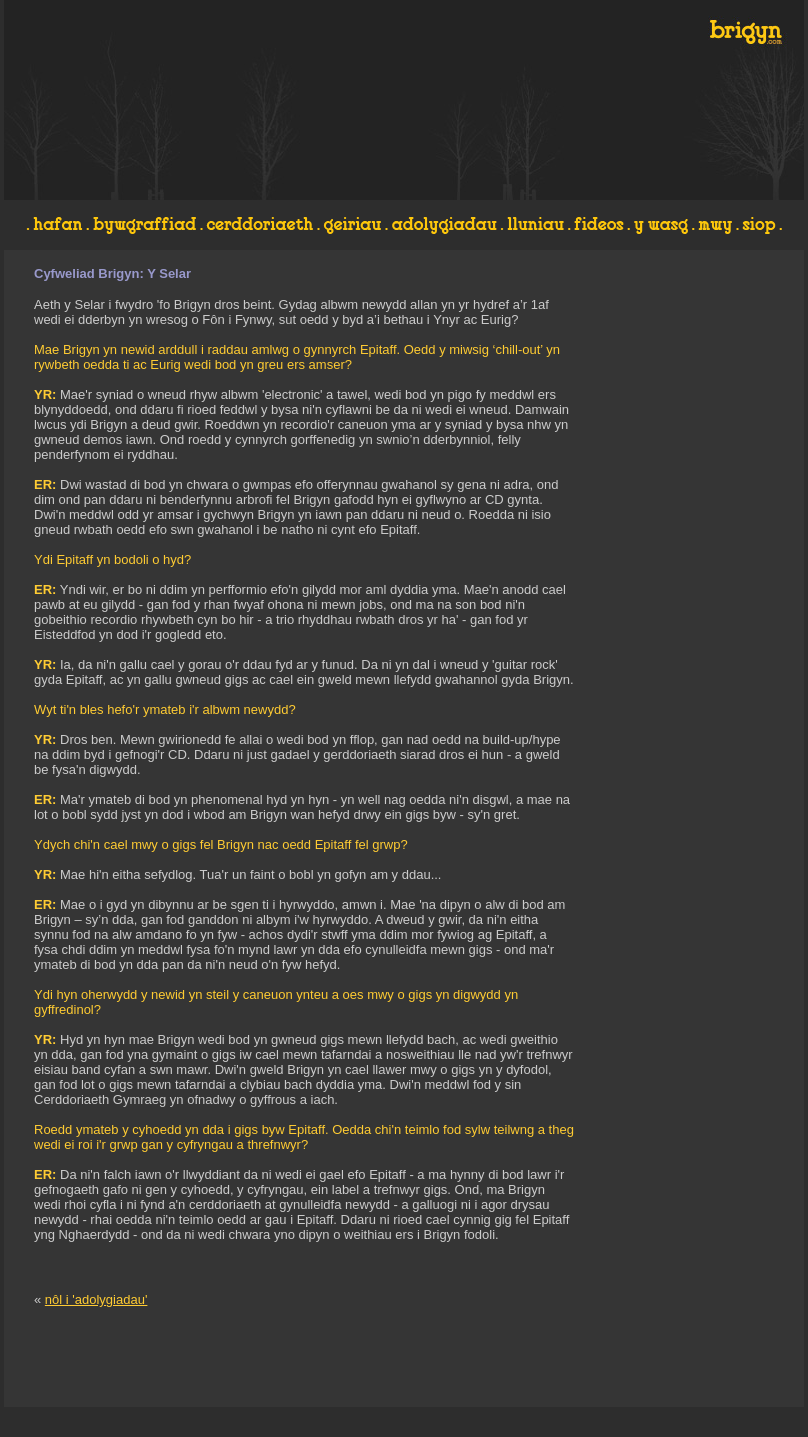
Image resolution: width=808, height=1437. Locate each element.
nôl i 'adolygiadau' (96, 1299)
